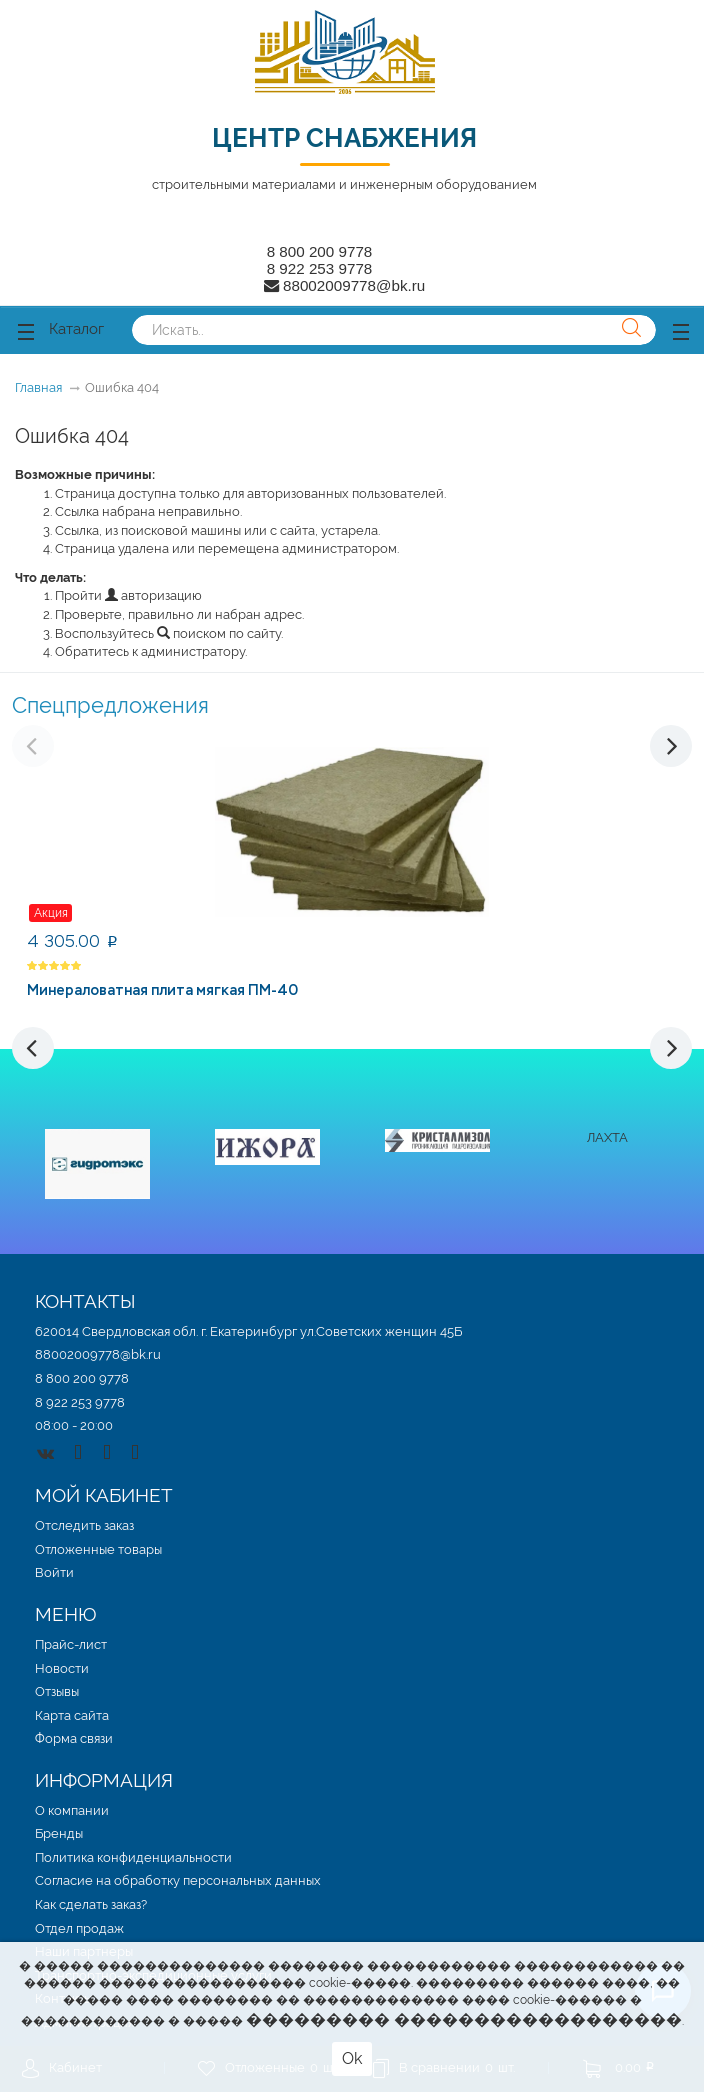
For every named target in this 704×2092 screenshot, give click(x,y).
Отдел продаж (79, 1928)
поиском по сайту (219, 633)
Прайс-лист (71, 1644)
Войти (54, 1572)
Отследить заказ (84, 1525)
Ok (352, 2058)
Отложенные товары (98, 1549)
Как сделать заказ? (91, 1904)
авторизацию (153, 595)
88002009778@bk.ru (98, 1354)
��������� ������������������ (464, 2019)
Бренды (59, 1833)
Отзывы (57, 1691)
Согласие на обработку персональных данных (178, 1880)
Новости (62, 1668)
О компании (72, 1810)
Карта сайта (72, 1715)
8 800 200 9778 (320, 251)
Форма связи (74, 1738)
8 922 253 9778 (320, 268)
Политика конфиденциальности (133, 1857)
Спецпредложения (110, 705)
